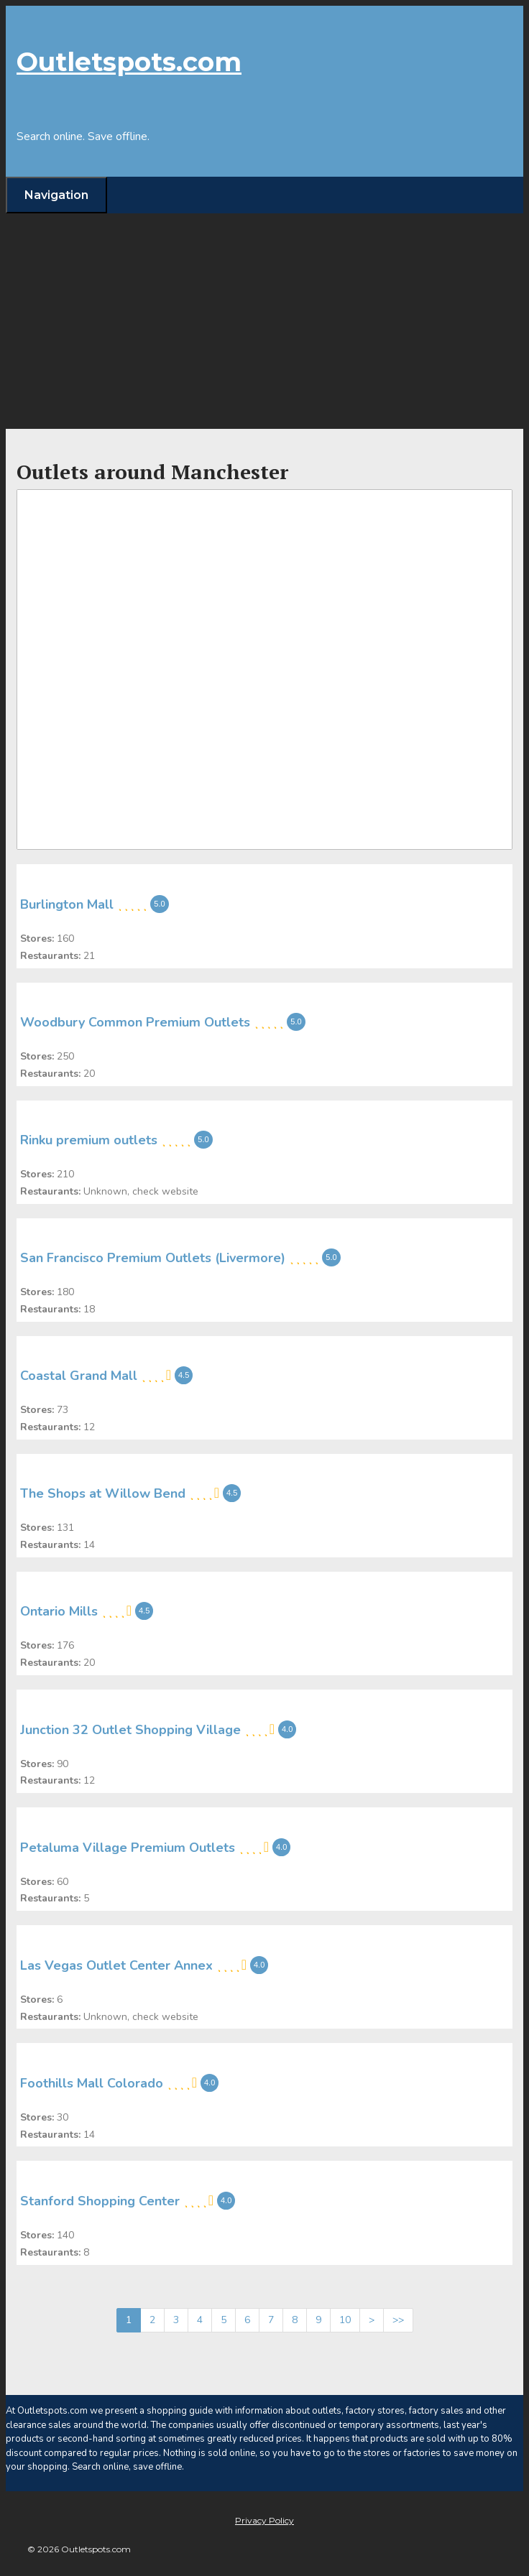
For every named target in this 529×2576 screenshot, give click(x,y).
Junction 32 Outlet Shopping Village (130, 1729)
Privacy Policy (264, 2520)
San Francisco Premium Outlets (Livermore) (152, 1257)
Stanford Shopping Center (100, 2201)
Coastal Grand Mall (78, 1375)
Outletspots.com (129, 62)
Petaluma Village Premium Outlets (127, 1847)
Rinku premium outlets (88, 1140)
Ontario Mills (59, 1611)
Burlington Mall (67, 904)
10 (345, 2320)
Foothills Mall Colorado (91, 2083)
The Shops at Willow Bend (102, 1493)
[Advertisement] (264, 321)
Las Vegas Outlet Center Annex (116, 1965)
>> (398, 2320)
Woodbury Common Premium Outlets (135, 1022)
